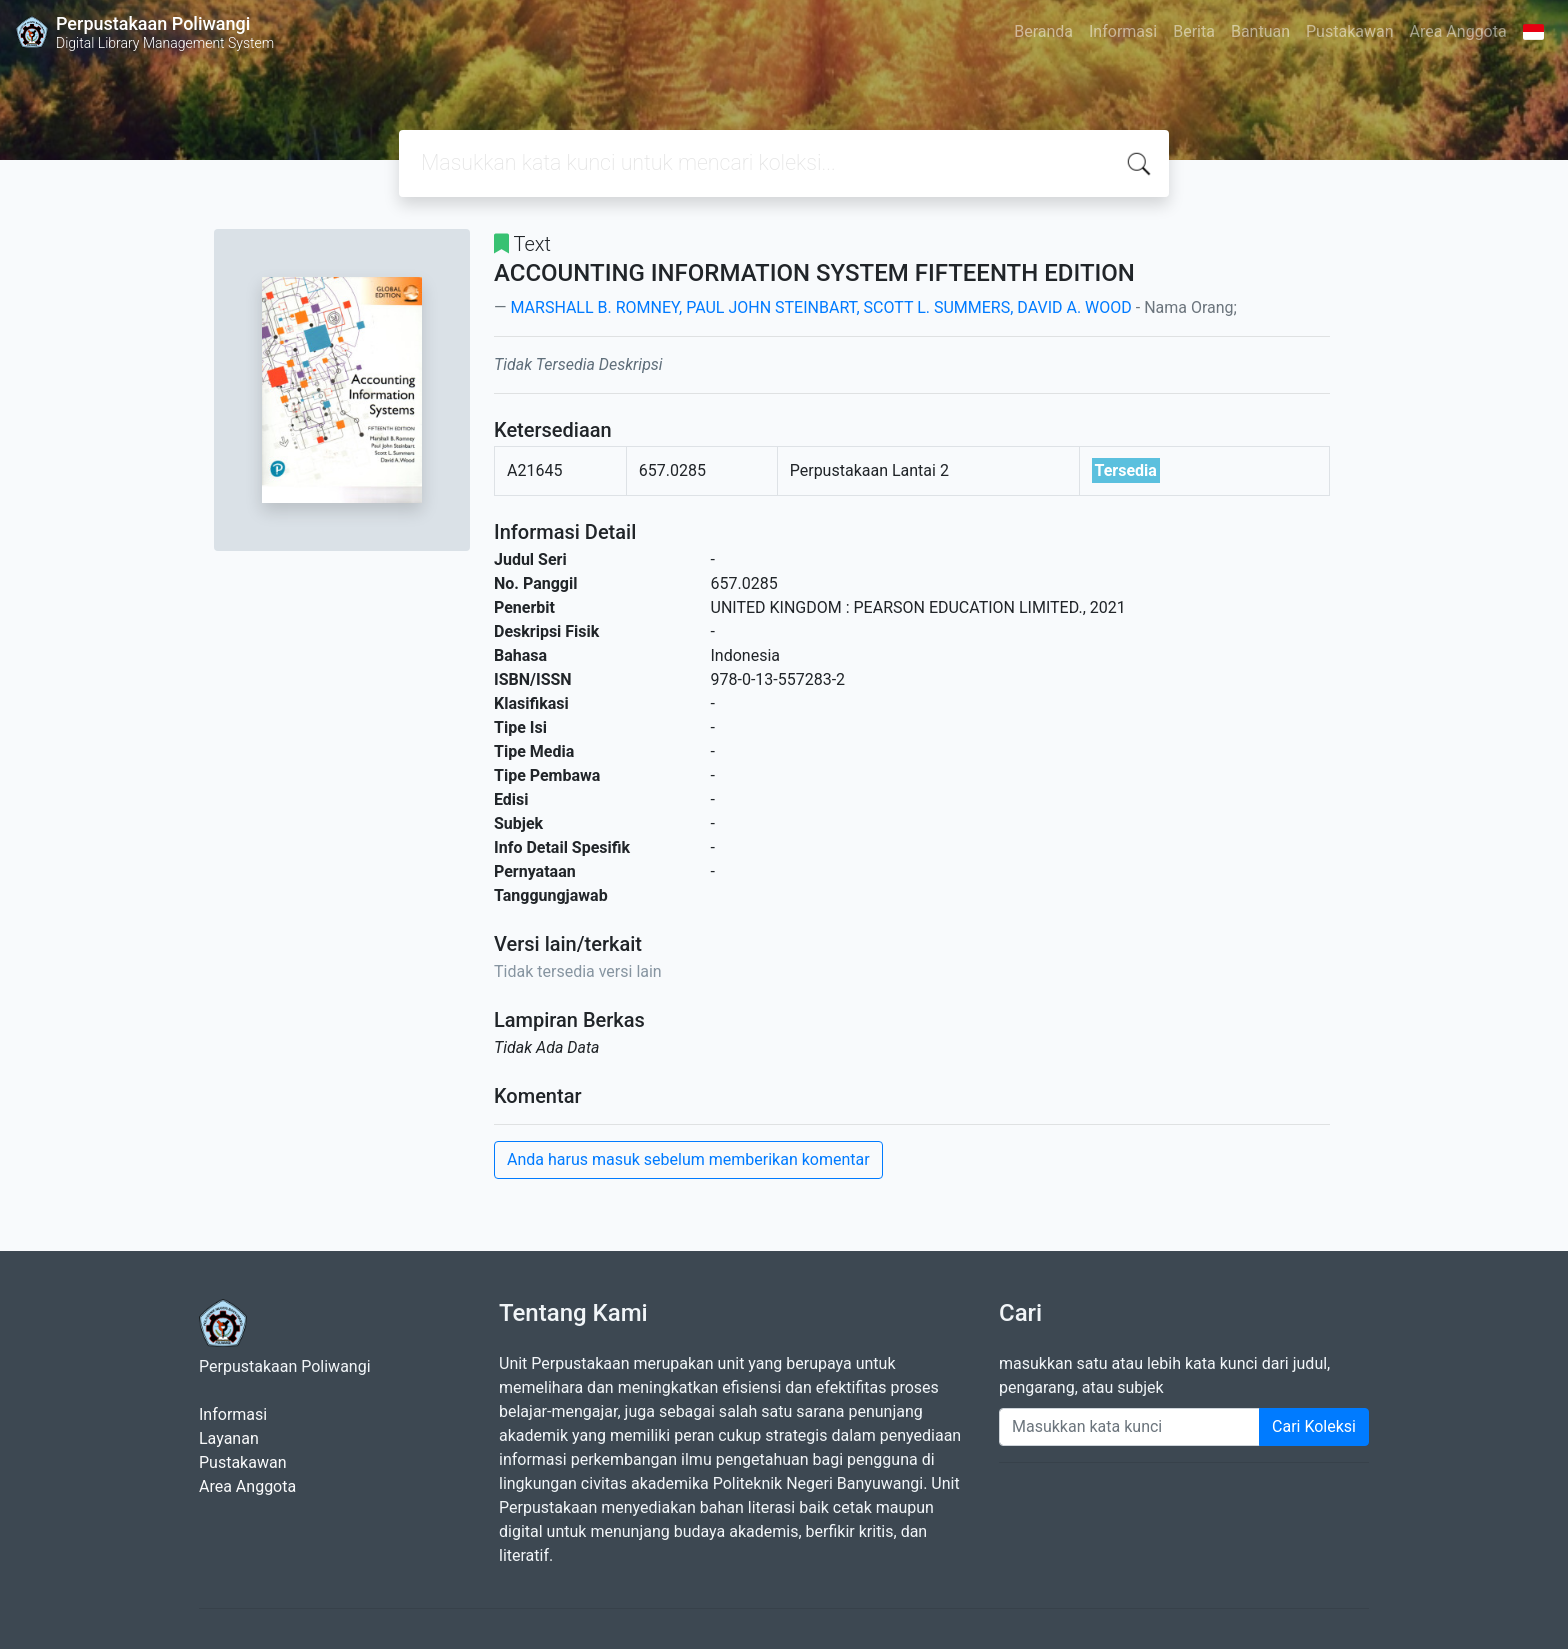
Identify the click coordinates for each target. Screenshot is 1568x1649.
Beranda (1043, 31)
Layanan (229, 1438)
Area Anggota (1458, 31)
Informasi (1123, 31)
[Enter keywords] (1129, 1427)
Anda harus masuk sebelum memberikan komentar (688, 1159)
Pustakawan (1349, 31)
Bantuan (1260, 31)
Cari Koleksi (1314, 1426)
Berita (1194, 31)
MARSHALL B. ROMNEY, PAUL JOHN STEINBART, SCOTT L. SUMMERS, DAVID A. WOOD (820, 307)
